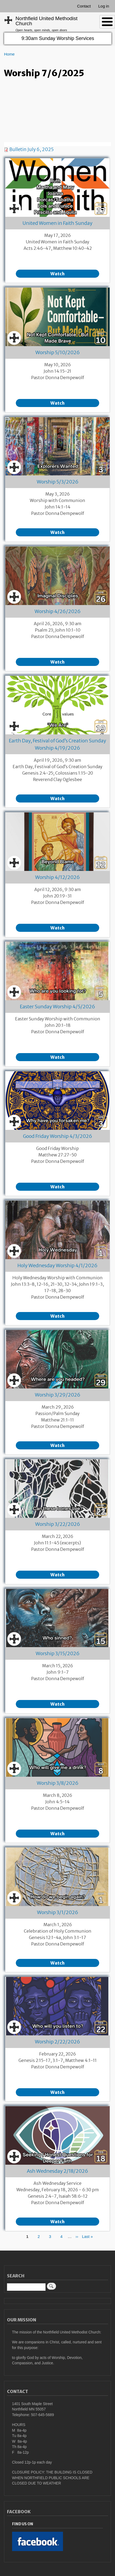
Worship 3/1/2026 (57, 1912)
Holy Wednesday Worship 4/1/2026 (57, 1265)
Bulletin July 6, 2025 (31, 149)
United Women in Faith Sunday (57, 223)
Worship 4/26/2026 (58, 611)
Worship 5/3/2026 (58, 482)
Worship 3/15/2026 (58, 1653)
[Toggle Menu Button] (107, 21)
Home (9, 54)
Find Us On (22, 2524)
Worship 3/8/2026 (58, 1783)
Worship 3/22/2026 (57, 1524)
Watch (57, 273)
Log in (103, 6)
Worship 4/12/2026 (57, 877)
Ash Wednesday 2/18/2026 (57, 2171)
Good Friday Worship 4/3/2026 (57, 1136)
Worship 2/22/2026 (57, 2042)
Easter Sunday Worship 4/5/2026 (57, 1006)
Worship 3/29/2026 (57, 1395)
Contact (84, 6)
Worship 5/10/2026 (57, 352)
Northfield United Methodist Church (46, 21)
